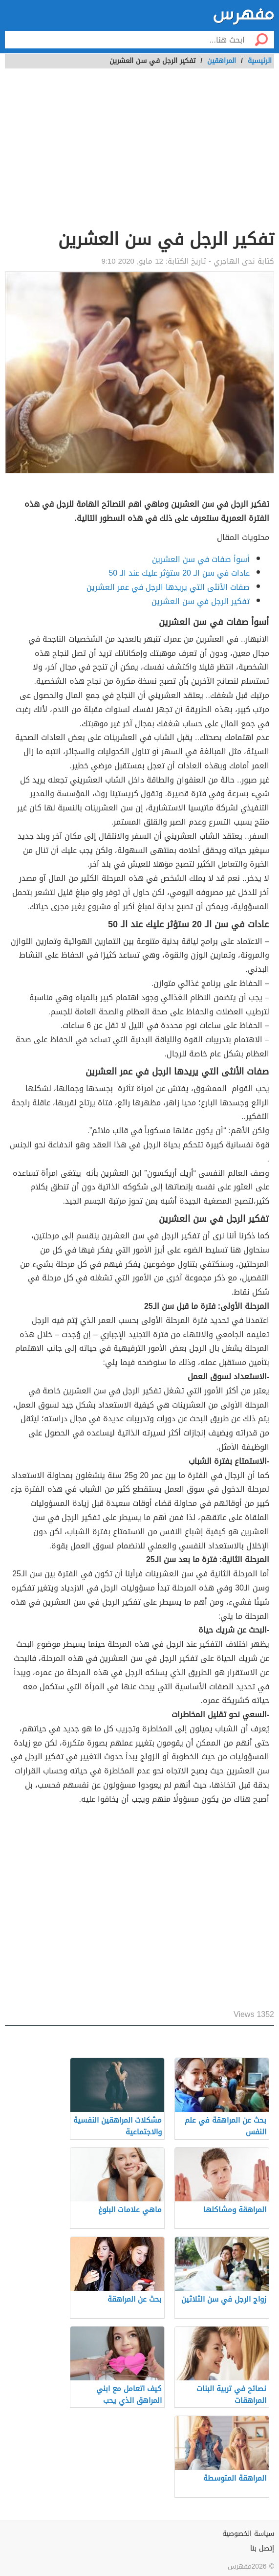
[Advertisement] (139, 154)
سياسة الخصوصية (248, 2534)
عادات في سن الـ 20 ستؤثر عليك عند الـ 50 (179, 573)
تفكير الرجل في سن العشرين (200, 601)
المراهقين (221, 60)
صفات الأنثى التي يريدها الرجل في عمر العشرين (168, 587)
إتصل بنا (262, 2548)
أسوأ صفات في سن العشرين (201, 559)
